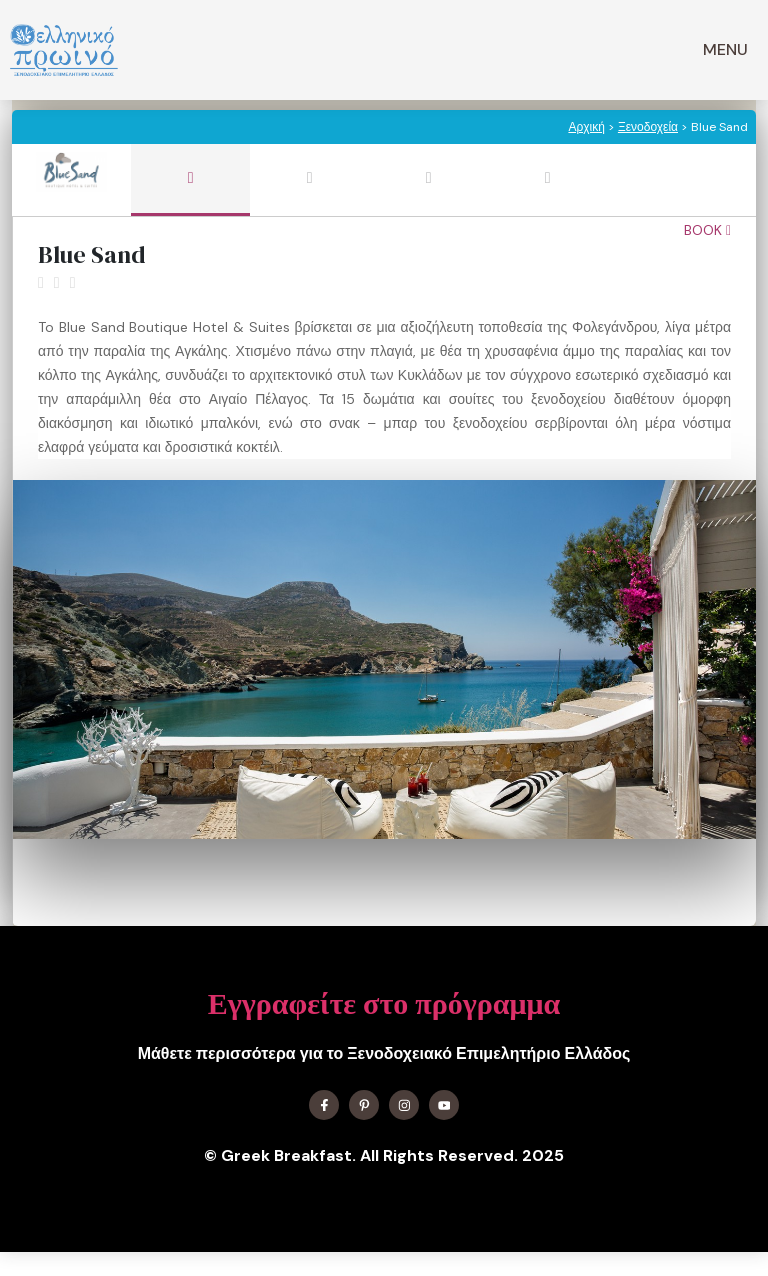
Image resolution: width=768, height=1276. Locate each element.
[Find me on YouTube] (444, 1105)
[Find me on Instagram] (404, 1105)
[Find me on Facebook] (324, 1105)
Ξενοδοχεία (648, 127)
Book (707, 230)
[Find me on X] (364, 1105)
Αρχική (586, 127)
